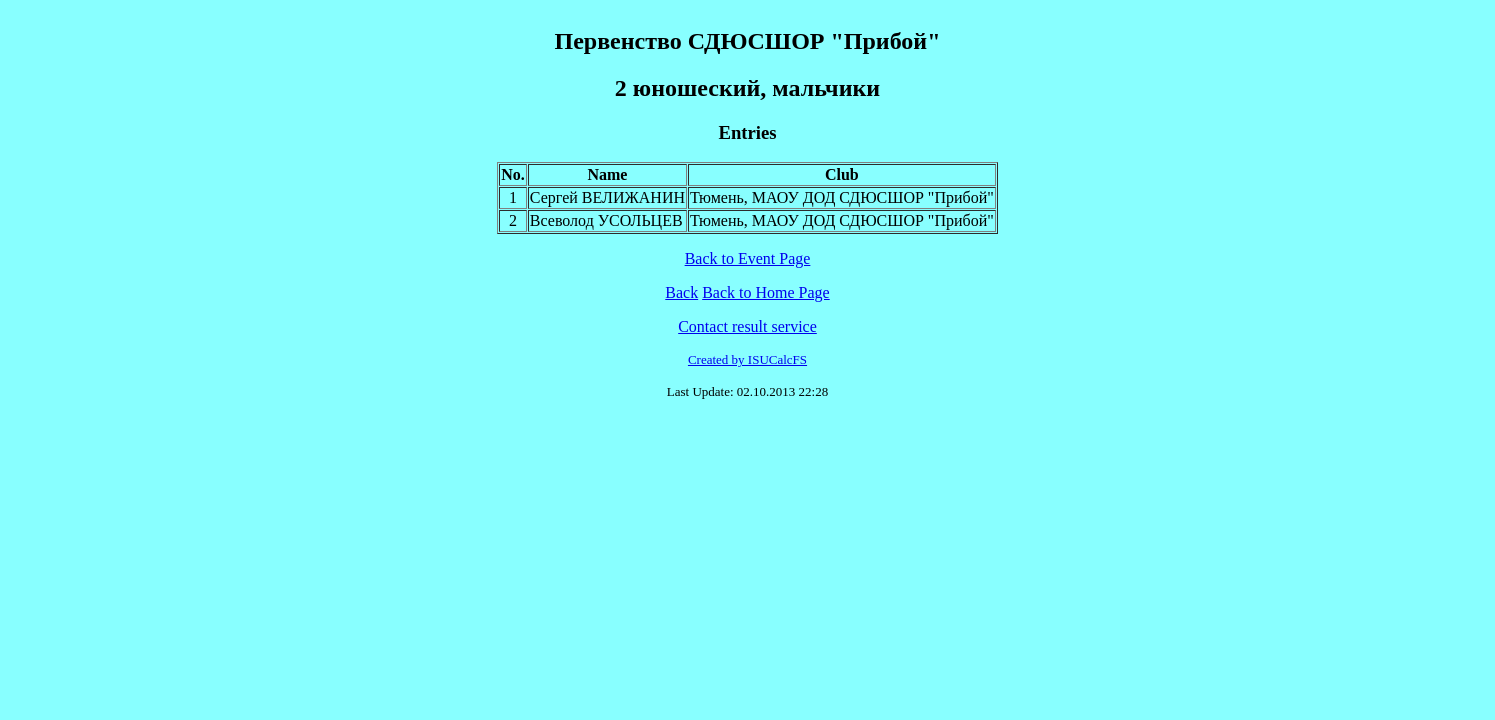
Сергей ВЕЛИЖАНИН (607, 197)
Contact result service (747, 326)
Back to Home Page (766, 292)
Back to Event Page (748, 258)
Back (681, 292)
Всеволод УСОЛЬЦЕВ (606, 220)
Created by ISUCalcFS (747, 359)
